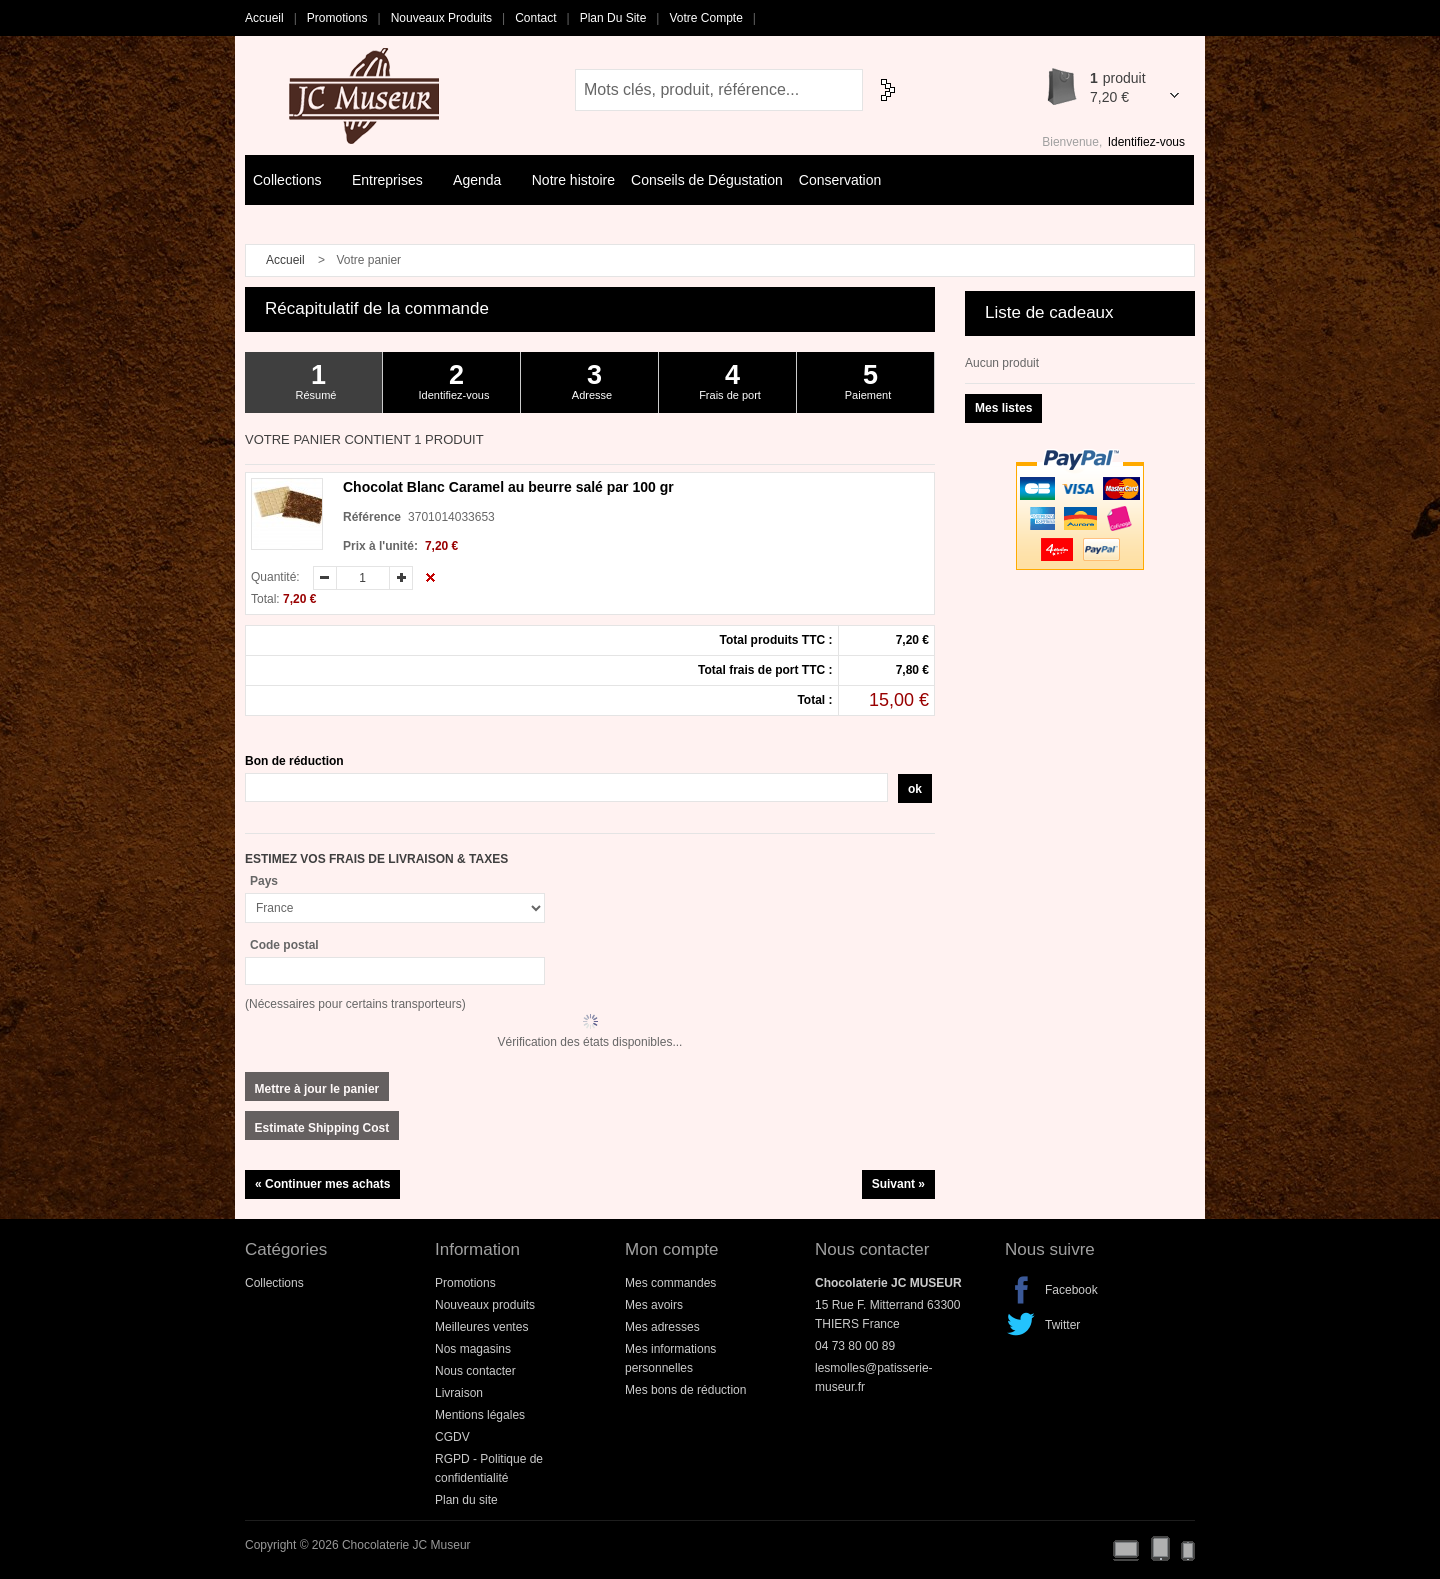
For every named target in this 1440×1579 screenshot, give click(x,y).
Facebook (1021, 1290)
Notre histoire (573, 180)
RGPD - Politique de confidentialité (489, 1468)
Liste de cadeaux (1049, 312)
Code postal (284, 945)
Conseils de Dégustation (707, 180)
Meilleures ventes (481, 1327)
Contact (535, 18)
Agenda (482, 181)
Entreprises (392, 181)
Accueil (264, 18)
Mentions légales (480, 1415)
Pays (264, 881)
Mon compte (672, 1249)
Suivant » (898, 1184)
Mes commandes (670, 1283)
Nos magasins (473, 1349)
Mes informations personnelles (670, 1358)
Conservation (840, 180)
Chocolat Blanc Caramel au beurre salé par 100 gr (508, 487)
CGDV (452, 1437)
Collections (292, 181)
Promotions (337, 18)
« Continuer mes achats (322, 1184)
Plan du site (613, 18)
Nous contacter (475, 1371)
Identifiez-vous (1146, 142)
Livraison (459, 1393)
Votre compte (705, 18)
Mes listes (1003, 408)
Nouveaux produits (441, 18)
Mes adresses (662, 1327)
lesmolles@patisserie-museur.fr (874, 1377)
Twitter (1021, 1325)
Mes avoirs (654, 1305)
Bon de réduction (294, 761)
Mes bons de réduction (685, 1390)
